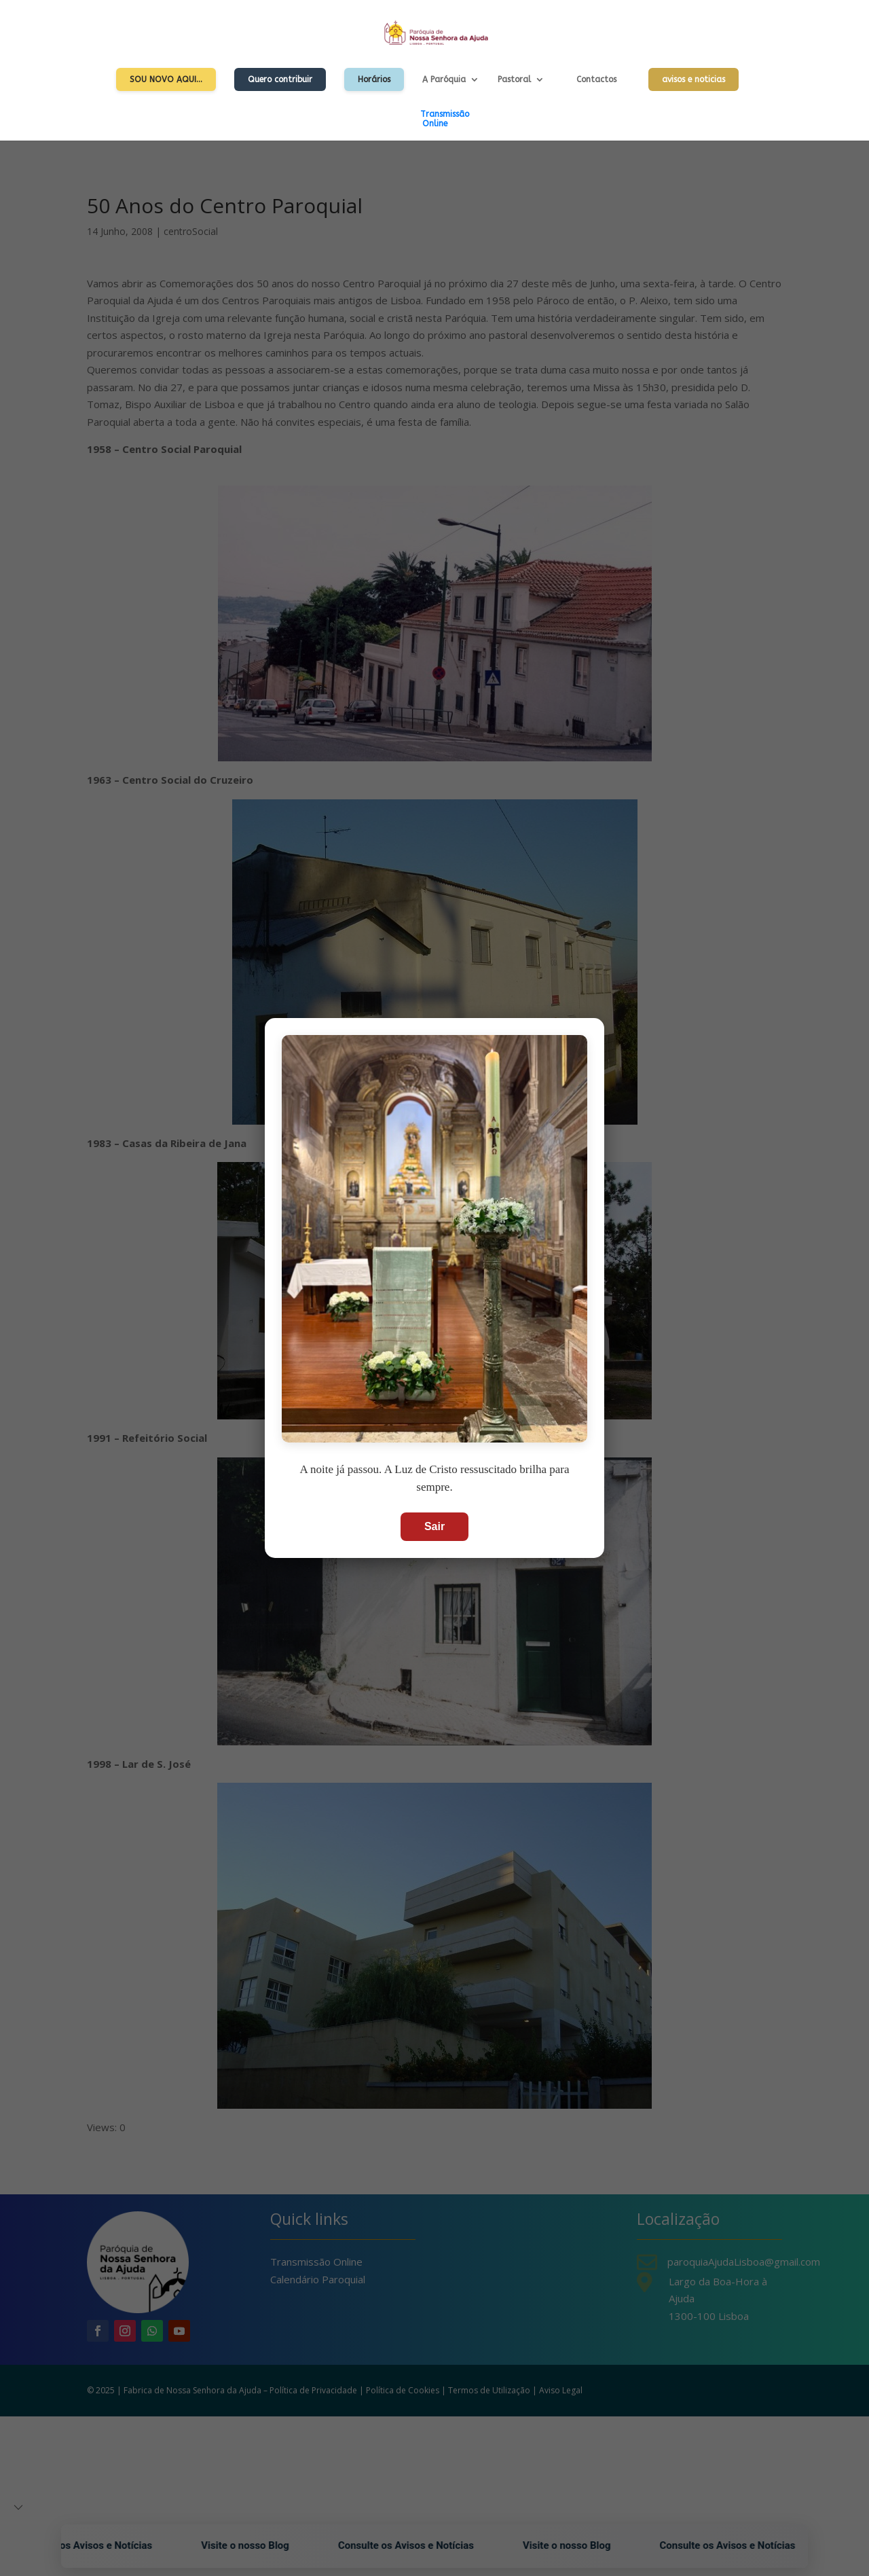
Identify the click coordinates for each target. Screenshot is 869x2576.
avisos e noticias (693, 79)
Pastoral (514, 79)
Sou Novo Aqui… (166, 79)
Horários (374, 79)
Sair (434, 1526)
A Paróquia (444, 79)
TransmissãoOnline (444, 118)
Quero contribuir (280, 79)
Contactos (596, 79)
